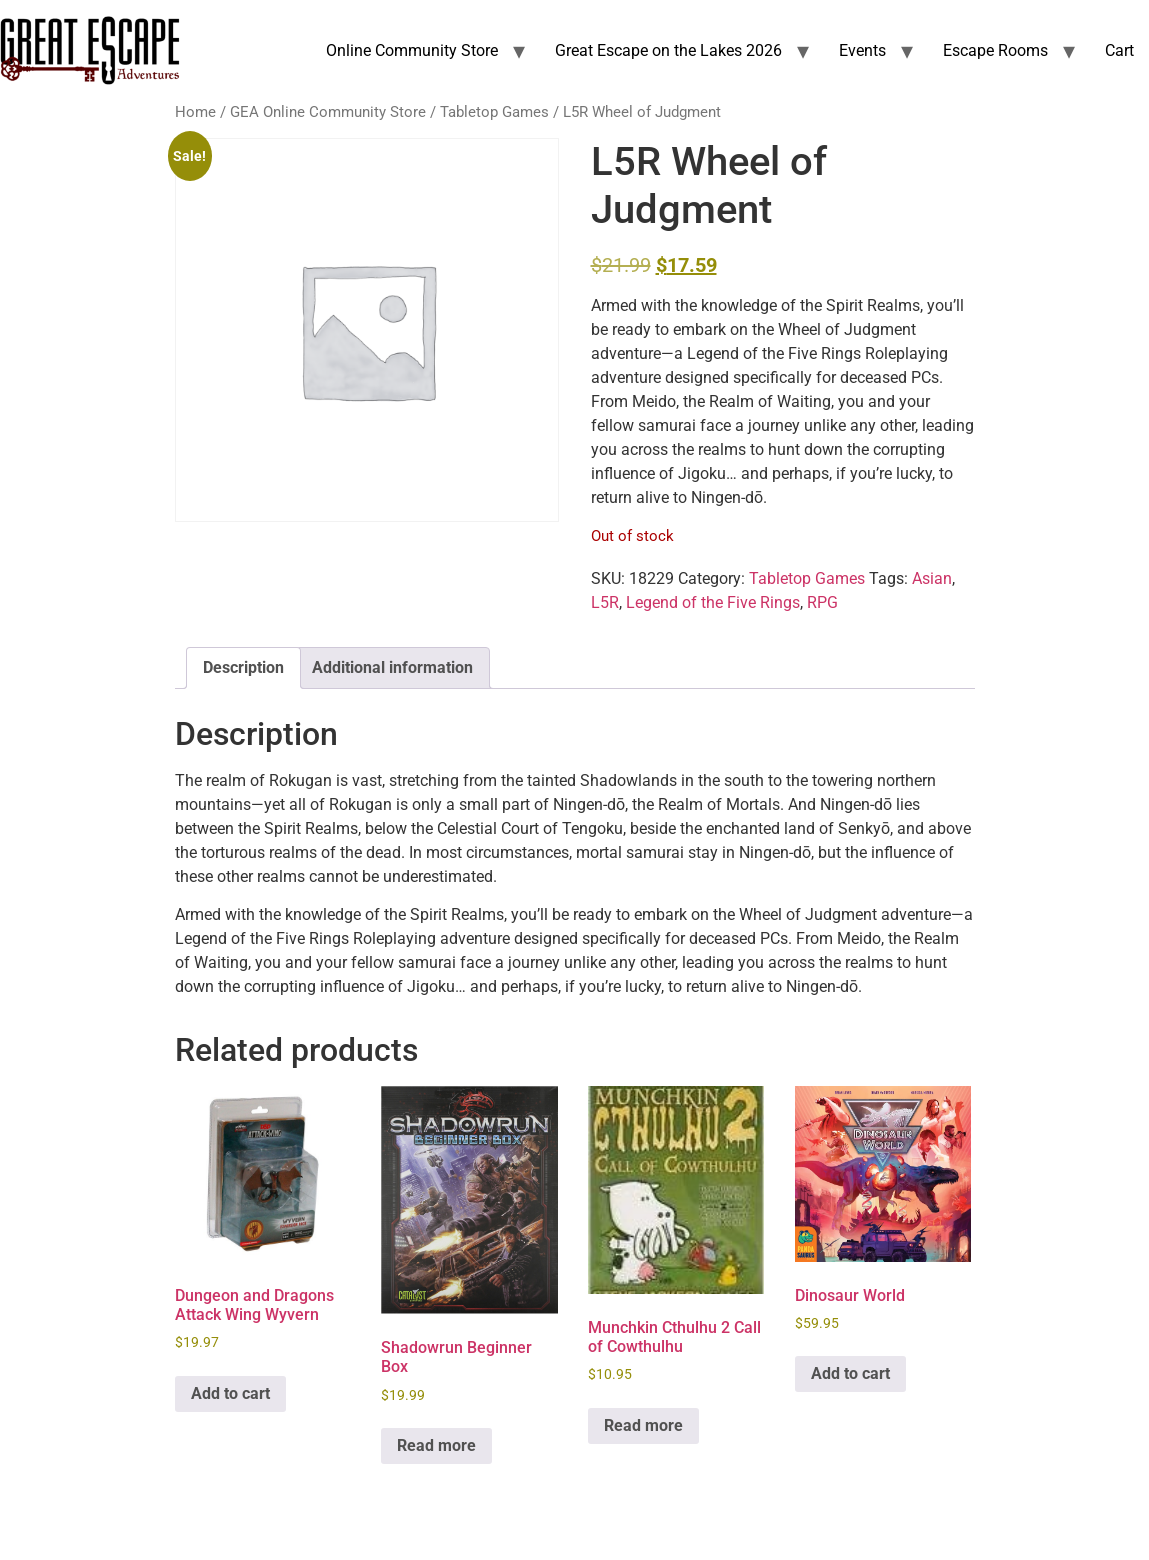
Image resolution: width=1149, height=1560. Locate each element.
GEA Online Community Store (328, 112)
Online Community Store (412, 50)
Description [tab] (243, 667)
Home (195, 112)
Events (862, 50)
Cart (1119, 50)
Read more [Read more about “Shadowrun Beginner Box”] (436, 1445)
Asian (932, 578)
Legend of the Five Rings (713, 602)
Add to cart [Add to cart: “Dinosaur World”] (850, 1373)
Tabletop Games (494, 112)
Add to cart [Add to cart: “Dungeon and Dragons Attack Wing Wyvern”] (230, 1393)
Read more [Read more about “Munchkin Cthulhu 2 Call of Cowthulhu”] (643, 1425)
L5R (605, 602)
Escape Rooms (995, 50)
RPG (822, 602)
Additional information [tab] (392, 667)
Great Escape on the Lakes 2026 (668, 50)
